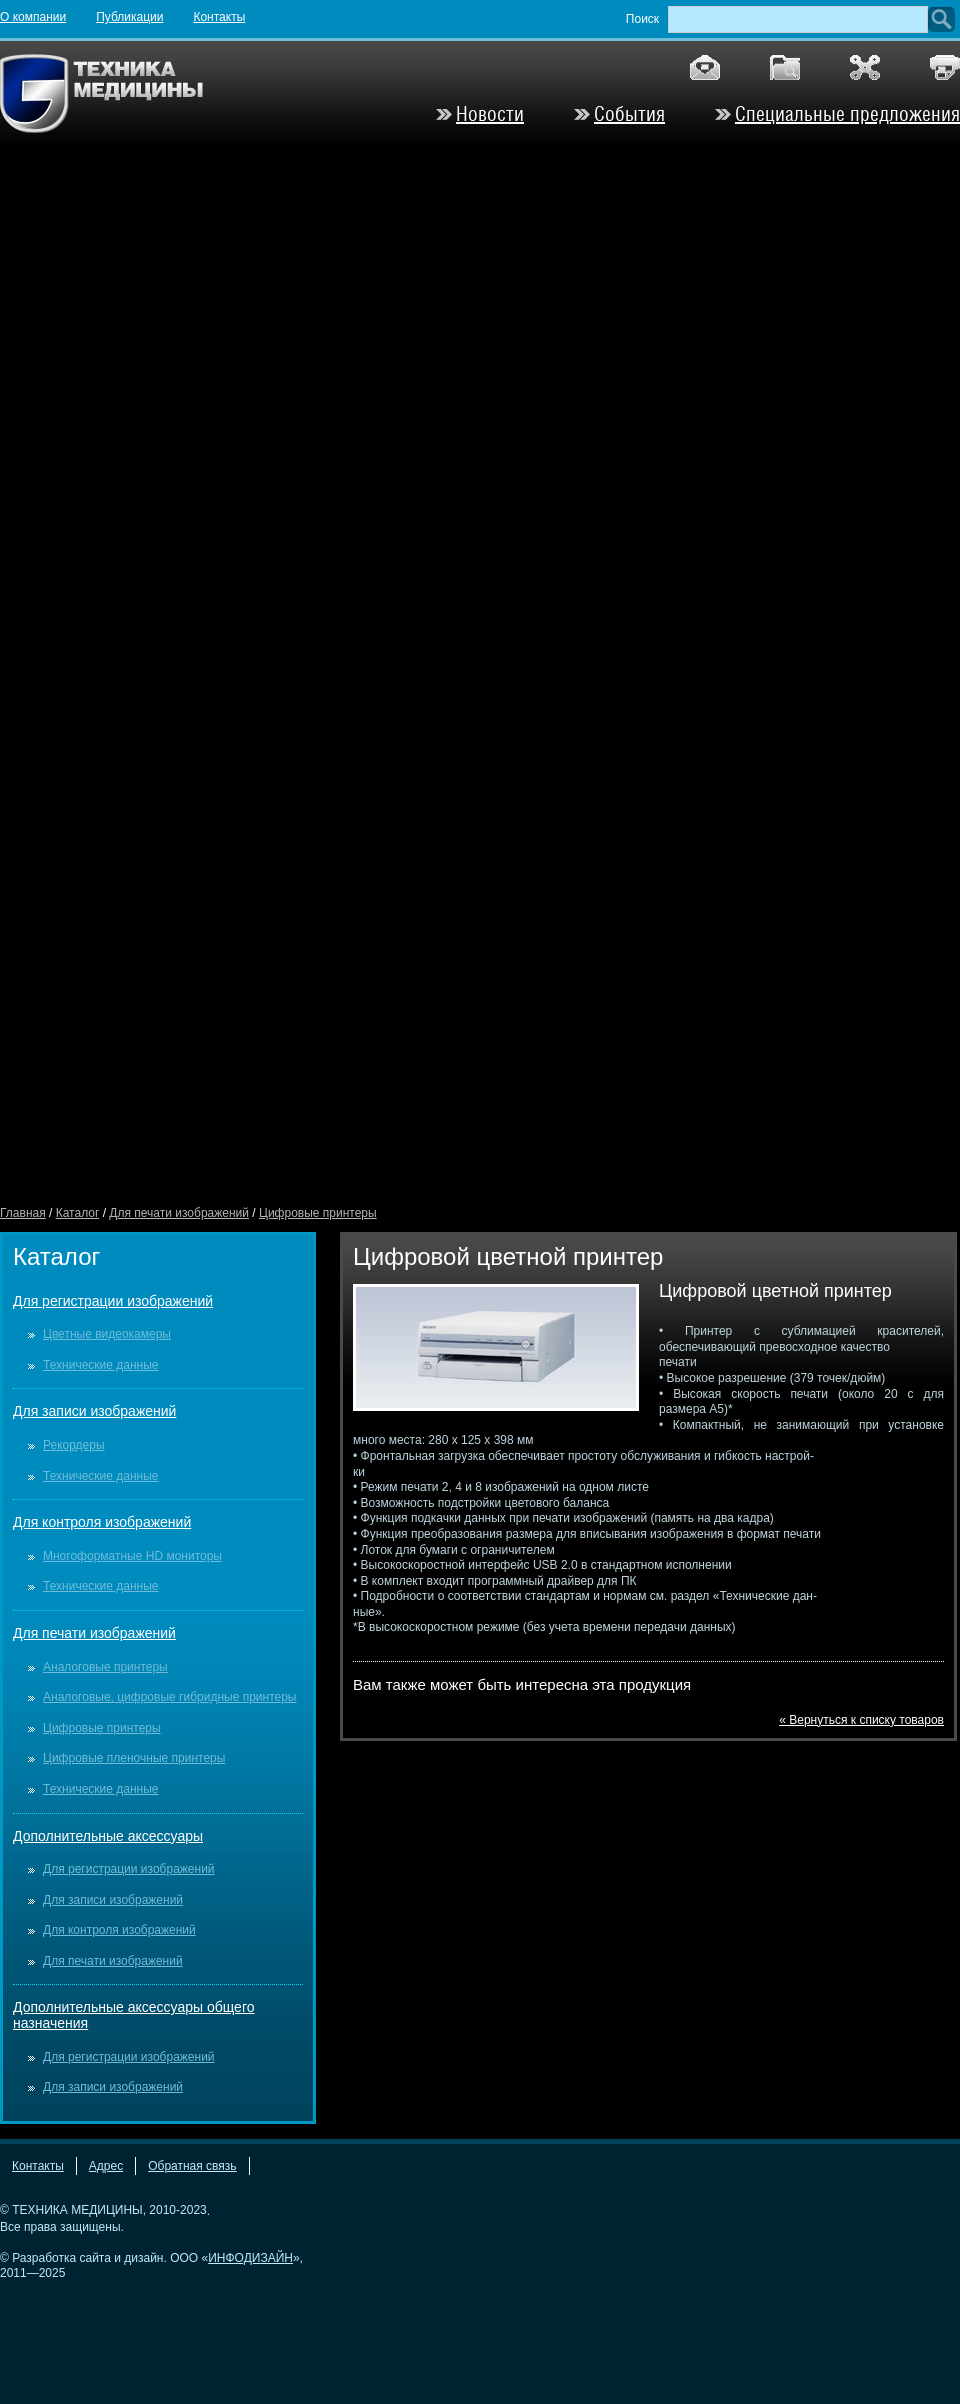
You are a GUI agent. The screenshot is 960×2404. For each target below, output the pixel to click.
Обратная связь (192, 2166)
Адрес (106, 2166)
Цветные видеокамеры (107, 1334)
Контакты (219, 17)
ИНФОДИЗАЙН (250, 2258)
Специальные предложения (847, 114)
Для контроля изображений (102, 1522)
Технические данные (101, 1365)
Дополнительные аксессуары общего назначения (133, 2015)
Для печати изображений (179, 1213)
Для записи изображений (94, 1411)
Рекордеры (74, 1445)
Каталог (78, 1213)
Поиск (642, 19)
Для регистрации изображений (113, 1301)
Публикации (129, 17)
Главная (23, 1213)
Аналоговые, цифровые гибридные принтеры (169, 1697)
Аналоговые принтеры (105, 1667)
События (629, 114)
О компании (33, 17)
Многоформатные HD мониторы (132, 1556)
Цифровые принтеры (318, 1213)
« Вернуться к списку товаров (861, 1720)
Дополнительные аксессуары (108, 1836)
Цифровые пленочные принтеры (134, 1758)
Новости (490, 114)
